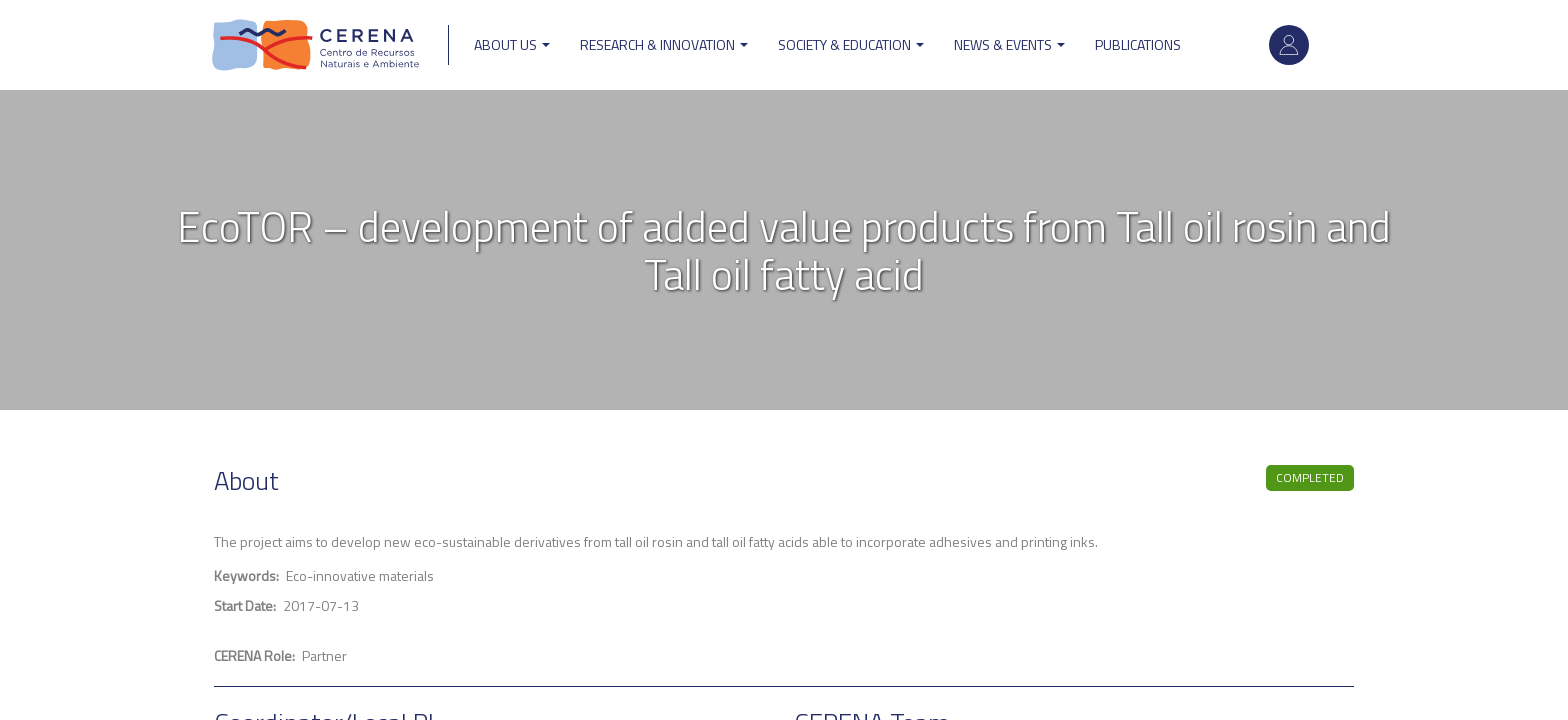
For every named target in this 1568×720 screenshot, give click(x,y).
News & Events (1009, 44)
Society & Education (851, 44)
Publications (1138, 44)
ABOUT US (512, 44)
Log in (1289, 45)
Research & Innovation (664, 44)
